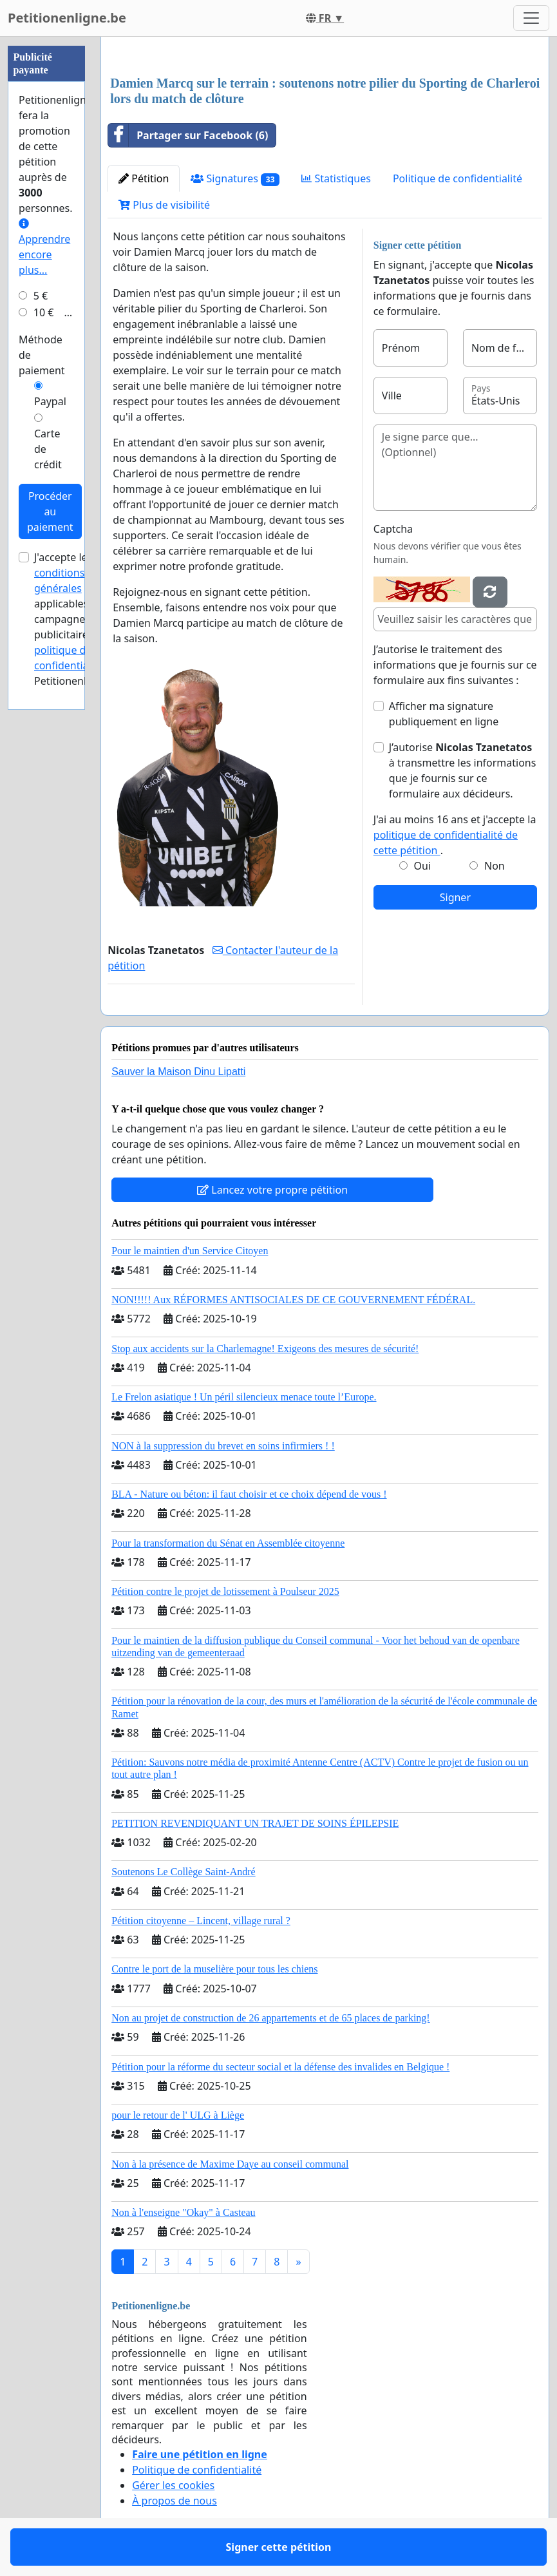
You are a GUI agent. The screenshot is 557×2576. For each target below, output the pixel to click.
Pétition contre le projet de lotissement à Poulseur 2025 (225, 1591)
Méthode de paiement (42, 354)
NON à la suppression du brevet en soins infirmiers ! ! (223, 1445)
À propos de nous (174, 2501)
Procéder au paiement (50, 511)
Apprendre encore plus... (44, 247)
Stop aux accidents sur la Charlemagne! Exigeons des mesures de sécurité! (265, 1348)
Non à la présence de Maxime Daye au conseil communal (229, 2164)
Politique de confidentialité (457, 178)
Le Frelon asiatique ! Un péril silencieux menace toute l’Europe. (243, 1396)
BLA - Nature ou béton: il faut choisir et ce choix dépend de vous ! (248, 1494)
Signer (455, 897)
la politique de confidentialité (75, 650)
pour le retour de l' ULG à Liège (177, 2115)
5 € (40, 296)
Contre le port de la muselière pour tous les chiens (214, 1968)
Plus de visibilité (164, 205)
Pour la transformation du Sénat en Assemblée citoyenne (228, 1543)
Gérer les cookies (173, 2485)
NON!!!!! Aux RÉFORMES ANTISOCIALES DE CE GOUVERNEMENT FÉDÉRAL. (293, 1299)
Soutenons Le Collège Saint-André (183, 1871)
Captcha (393, 529)
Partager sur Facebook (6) (188, 135)
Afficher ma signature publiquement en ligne (443, 714)
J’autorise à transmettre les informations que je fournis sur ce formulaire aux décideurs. (462, 770)
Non (494, 866)
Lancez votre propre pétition (272, 1190)
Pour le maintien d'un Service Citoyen (189, 1250)
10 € (43, 312)
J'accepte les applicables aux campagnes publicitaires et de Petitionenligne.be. (79, 619)
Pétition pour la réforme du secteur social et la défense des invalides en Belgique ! (280, 2066)
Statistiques (336, 178)
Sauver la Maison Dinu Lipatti (178, 1071)
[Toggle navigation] (531, 18)
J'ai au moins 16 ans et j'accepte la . (454, 834)
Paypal (50, 401)
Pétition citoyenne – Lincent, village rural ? (200, 1920)
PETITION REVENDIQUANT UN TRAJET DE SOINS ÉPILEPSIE (255, 1823)
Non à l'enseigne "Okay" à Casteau (183, 2212)
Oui (422, 866)
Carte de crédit (48, 449)
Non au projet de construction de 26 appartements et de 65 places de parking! (270, 2017)
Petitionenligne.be (67, 17)
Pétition (143, 178)
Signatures (235, 178)
